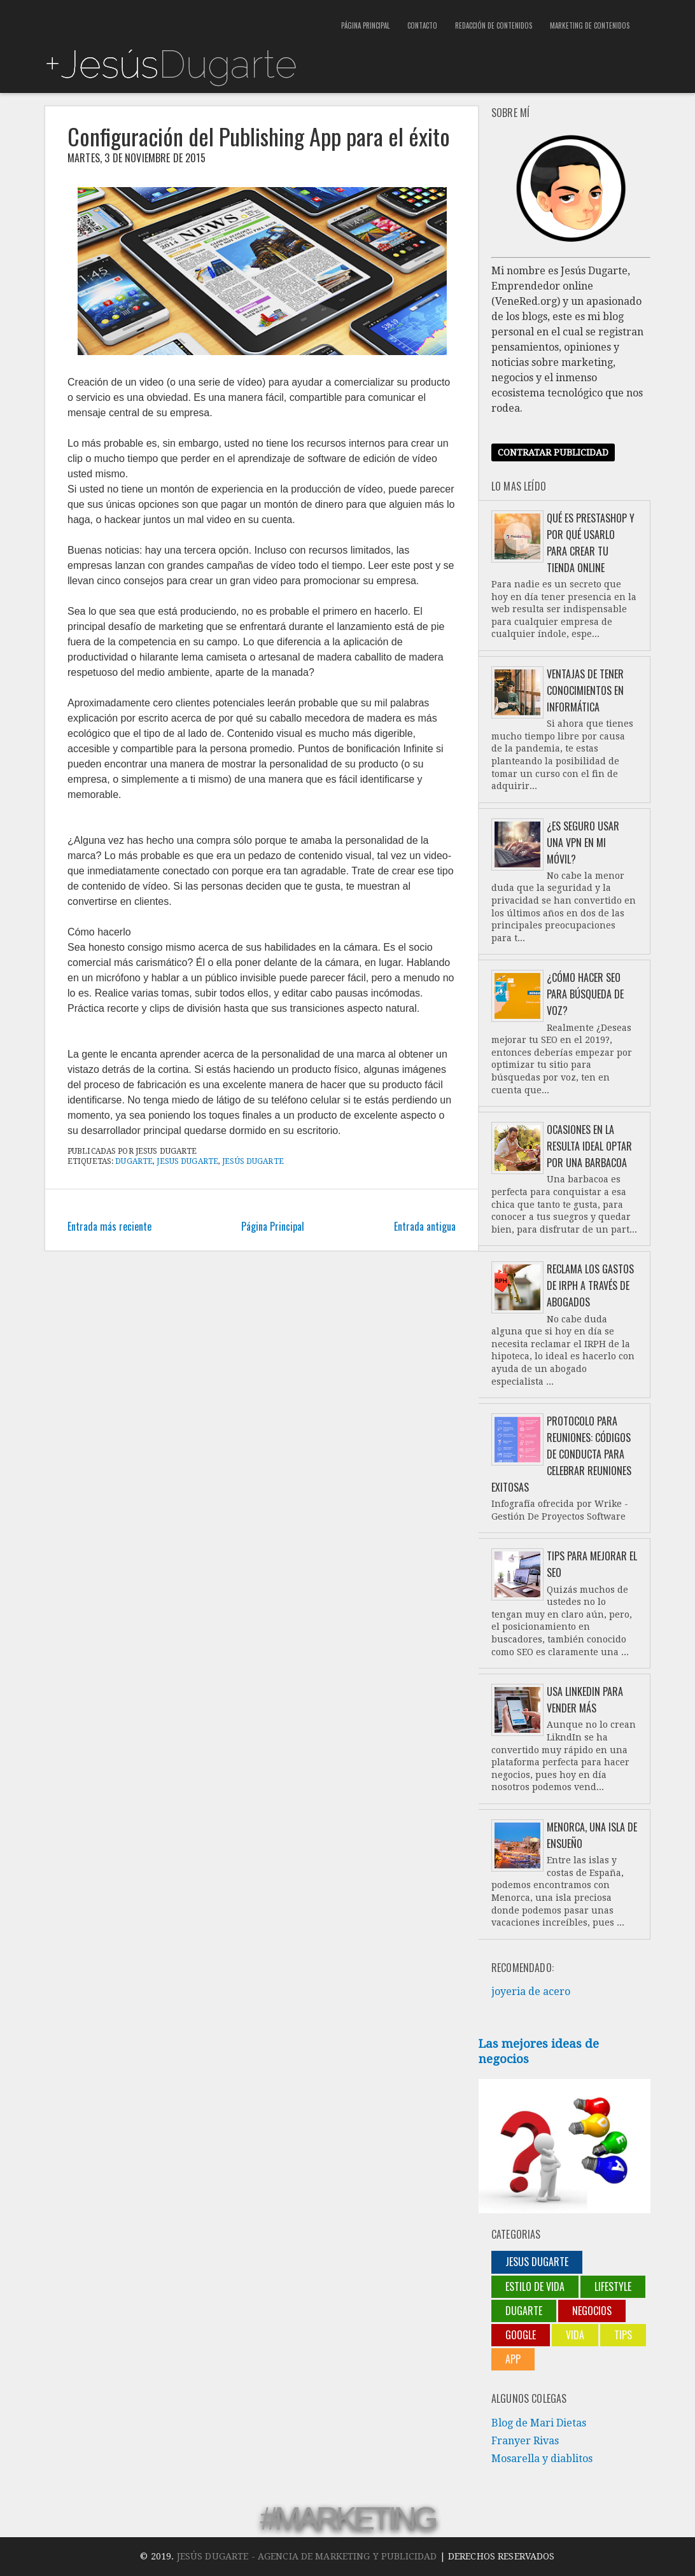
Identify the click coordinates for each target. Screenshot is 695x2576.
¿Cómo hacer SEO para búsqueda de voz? (585, 994)
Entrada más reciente (109, 1226)
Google (520, 2334)
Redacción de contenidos (493, 25)
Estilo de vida (535, 2286)
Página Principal (365, 25)
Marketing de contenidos (589, 25)
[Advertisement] (193, 19)
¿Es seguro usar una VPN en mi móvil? (583, 842)
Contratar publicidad (553, 452)
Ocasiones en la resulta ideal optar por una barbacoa (589, 1146)
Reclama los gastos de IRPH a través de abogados (590, 1285)
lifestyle (612, 2286)
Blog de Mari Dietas (538, 2423)
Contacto (422, 25)
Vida (575, 2334)
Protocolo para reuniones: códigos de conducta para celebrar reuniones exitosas (561, 1454)
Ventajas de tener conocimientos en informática (585, 690)
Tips (623, 2334)
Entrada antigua (425, 1226)
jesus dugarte (187, 1161)
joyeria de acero (530, 1991)
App (513, 2359)
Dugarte (134, 1161)
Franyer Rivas (525, 2441)
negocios (592, 2310)
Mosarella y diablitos (542, 2459)
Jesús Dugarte (253, 1161)
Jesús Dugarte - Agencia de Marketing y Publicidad (307, 2556)
